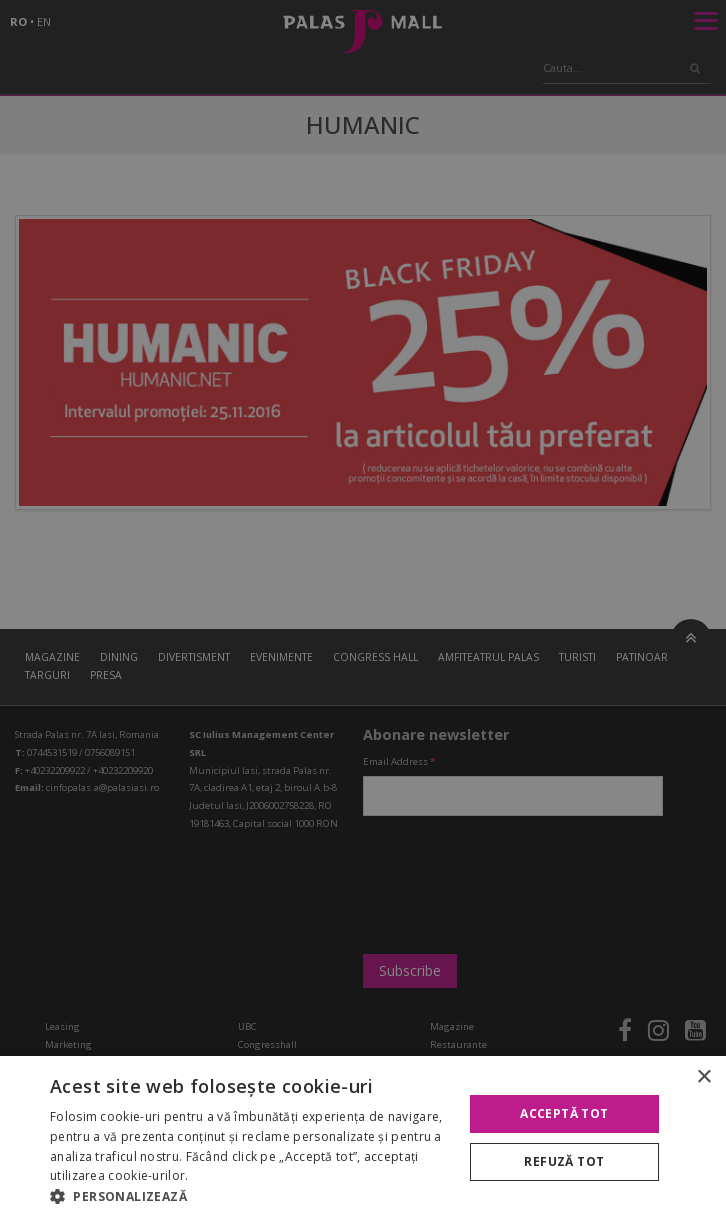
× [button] (703, 1077)
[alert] (363, 610)
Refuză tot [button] (564, 1161)
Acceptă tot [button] (564, 1113)
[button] (250, 1196)
